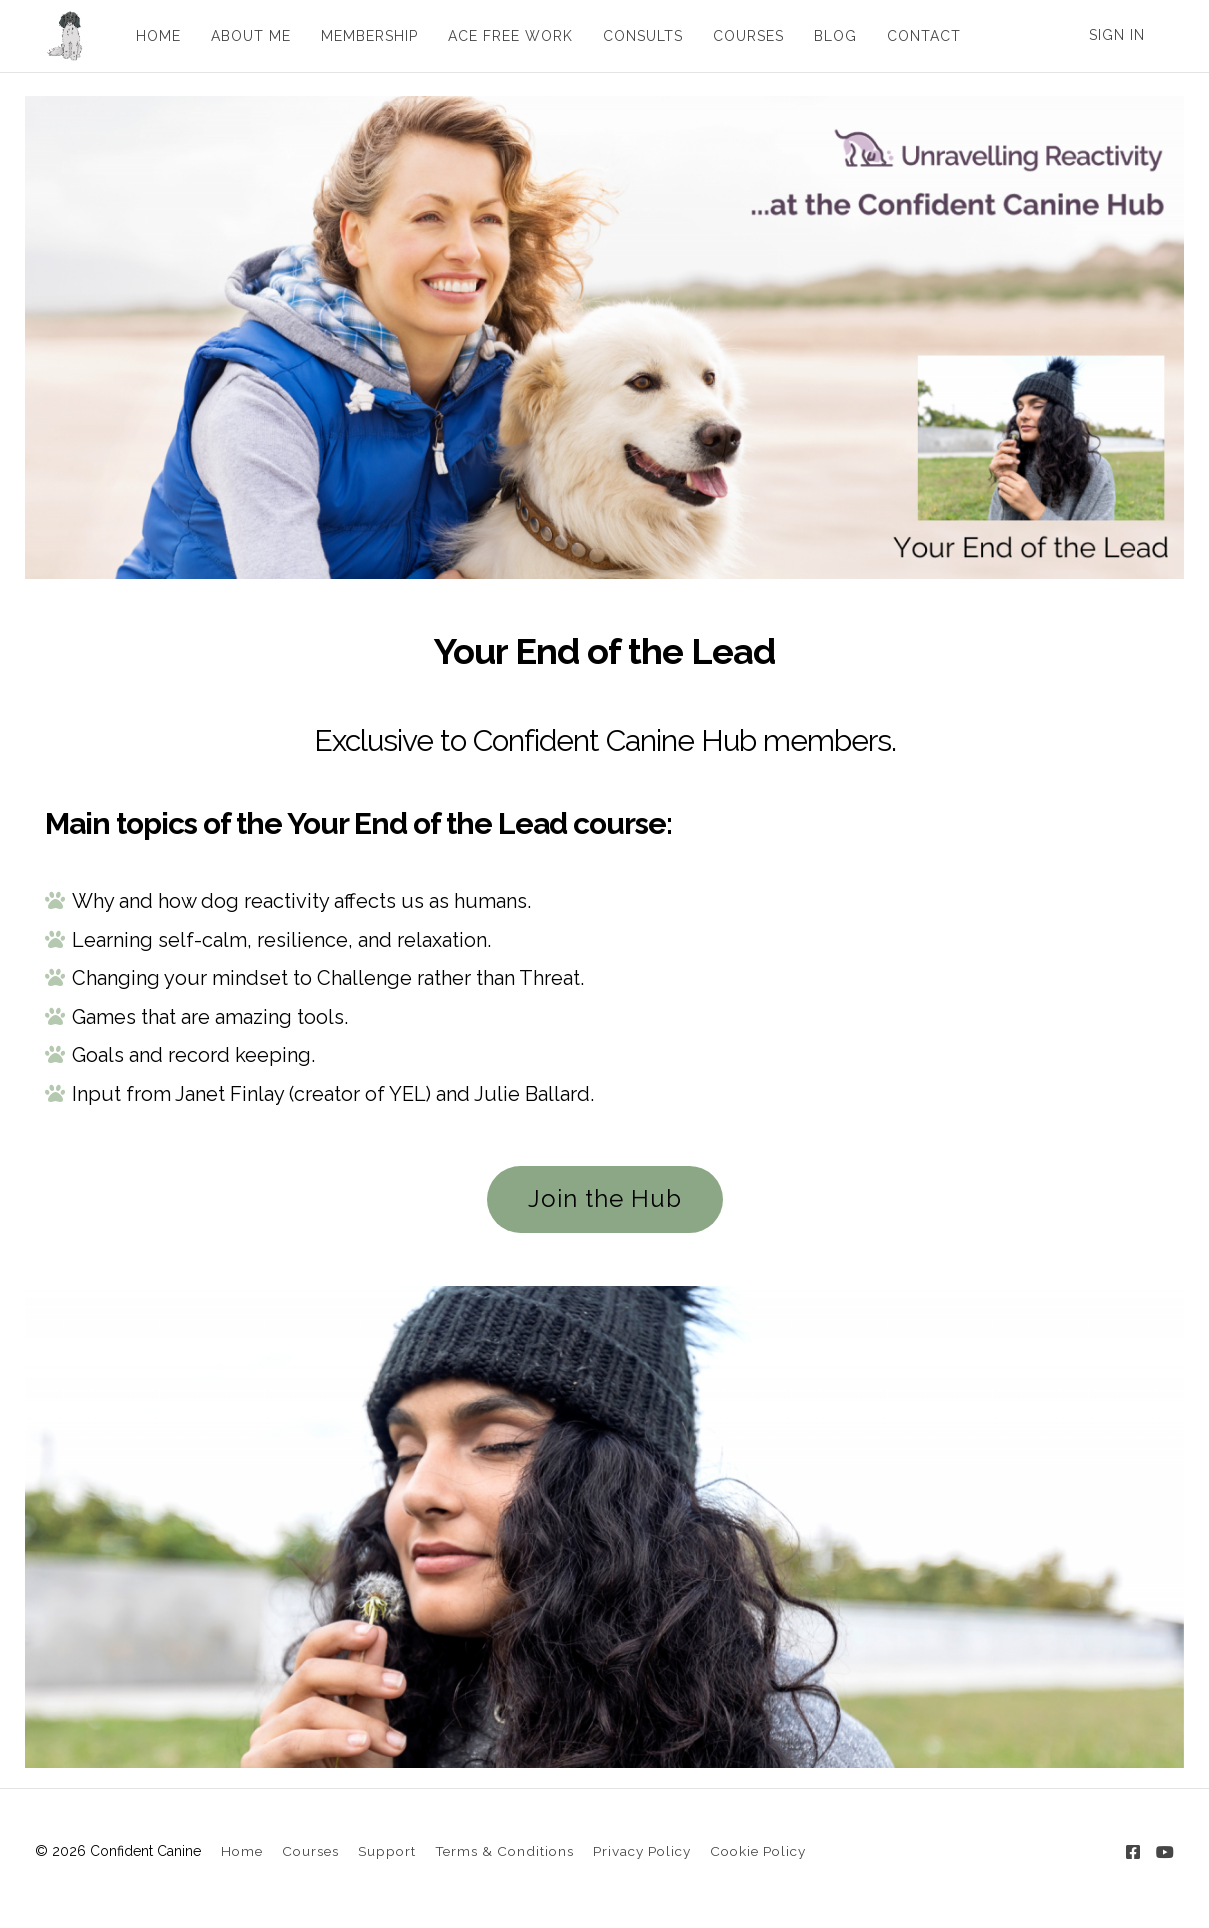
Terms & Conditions (504, 1851)
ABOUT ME (245, 36)
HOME (152, 36)
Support (387, 1851)
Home (242, 1851)
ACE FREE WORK (504, 36)
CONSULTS (637, 36)
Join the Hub (605, 1198)
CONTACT (918, 36)
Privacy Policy (642, 1851)
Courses (310, 1851)
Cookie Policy (758, 1851)
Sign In (1117, 35)
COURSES (742, 36)
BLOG (829, 36)
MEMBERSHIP (363, 36)
